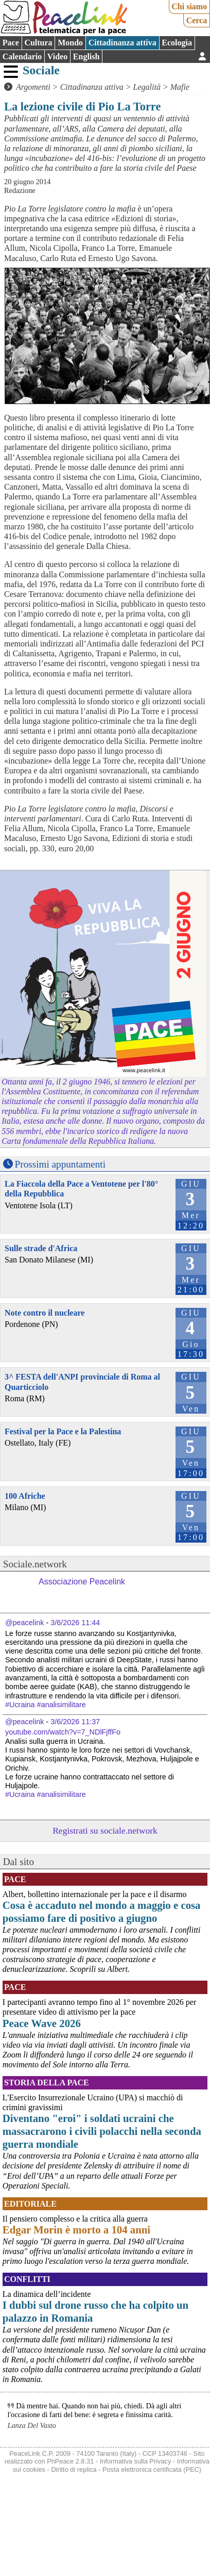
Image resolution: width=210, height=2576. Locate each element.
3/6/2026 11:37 (75, 1722)
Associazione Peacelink (82, 1581)
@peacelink (24, 1622)
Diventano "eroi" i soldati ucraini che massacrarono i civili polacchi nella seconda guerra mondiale (102, 2131)
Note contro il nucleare (44, 1312)
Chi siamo (189, 6)
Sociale (41, 70)
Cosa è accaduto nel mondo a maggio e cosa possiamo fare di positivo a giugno (102, 1911)
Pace (11, 42)
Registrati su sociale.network (104, 1830)
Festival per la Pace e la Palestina (63, 1431)
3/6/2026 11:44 (75, 1622)
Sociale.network (35, 1564)
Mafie (179, 87)
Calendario (22, 56)
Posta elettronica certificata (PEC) (151, 2469)
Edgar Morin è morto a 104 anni (76, 2229)
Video (57, 56)
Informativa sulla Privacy (135, 2461)
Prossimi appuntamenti (60, 1164)
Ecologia (177, 42)
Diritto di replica (73, 2469)
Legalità (147, 87)
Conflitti (27, 2279)
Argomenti (33, 87)
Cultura (38, 42)
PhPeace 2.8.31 (70, 2461)
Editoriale (30, 2203)
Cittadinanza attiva (122, 42)
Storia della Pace (46, 2082)
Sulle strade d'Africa (41, 1248)
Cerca (196, 20)
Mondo (70, 42)
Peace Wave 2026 (42, 2023)
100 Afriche (25, 1496)
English (86, 56)
